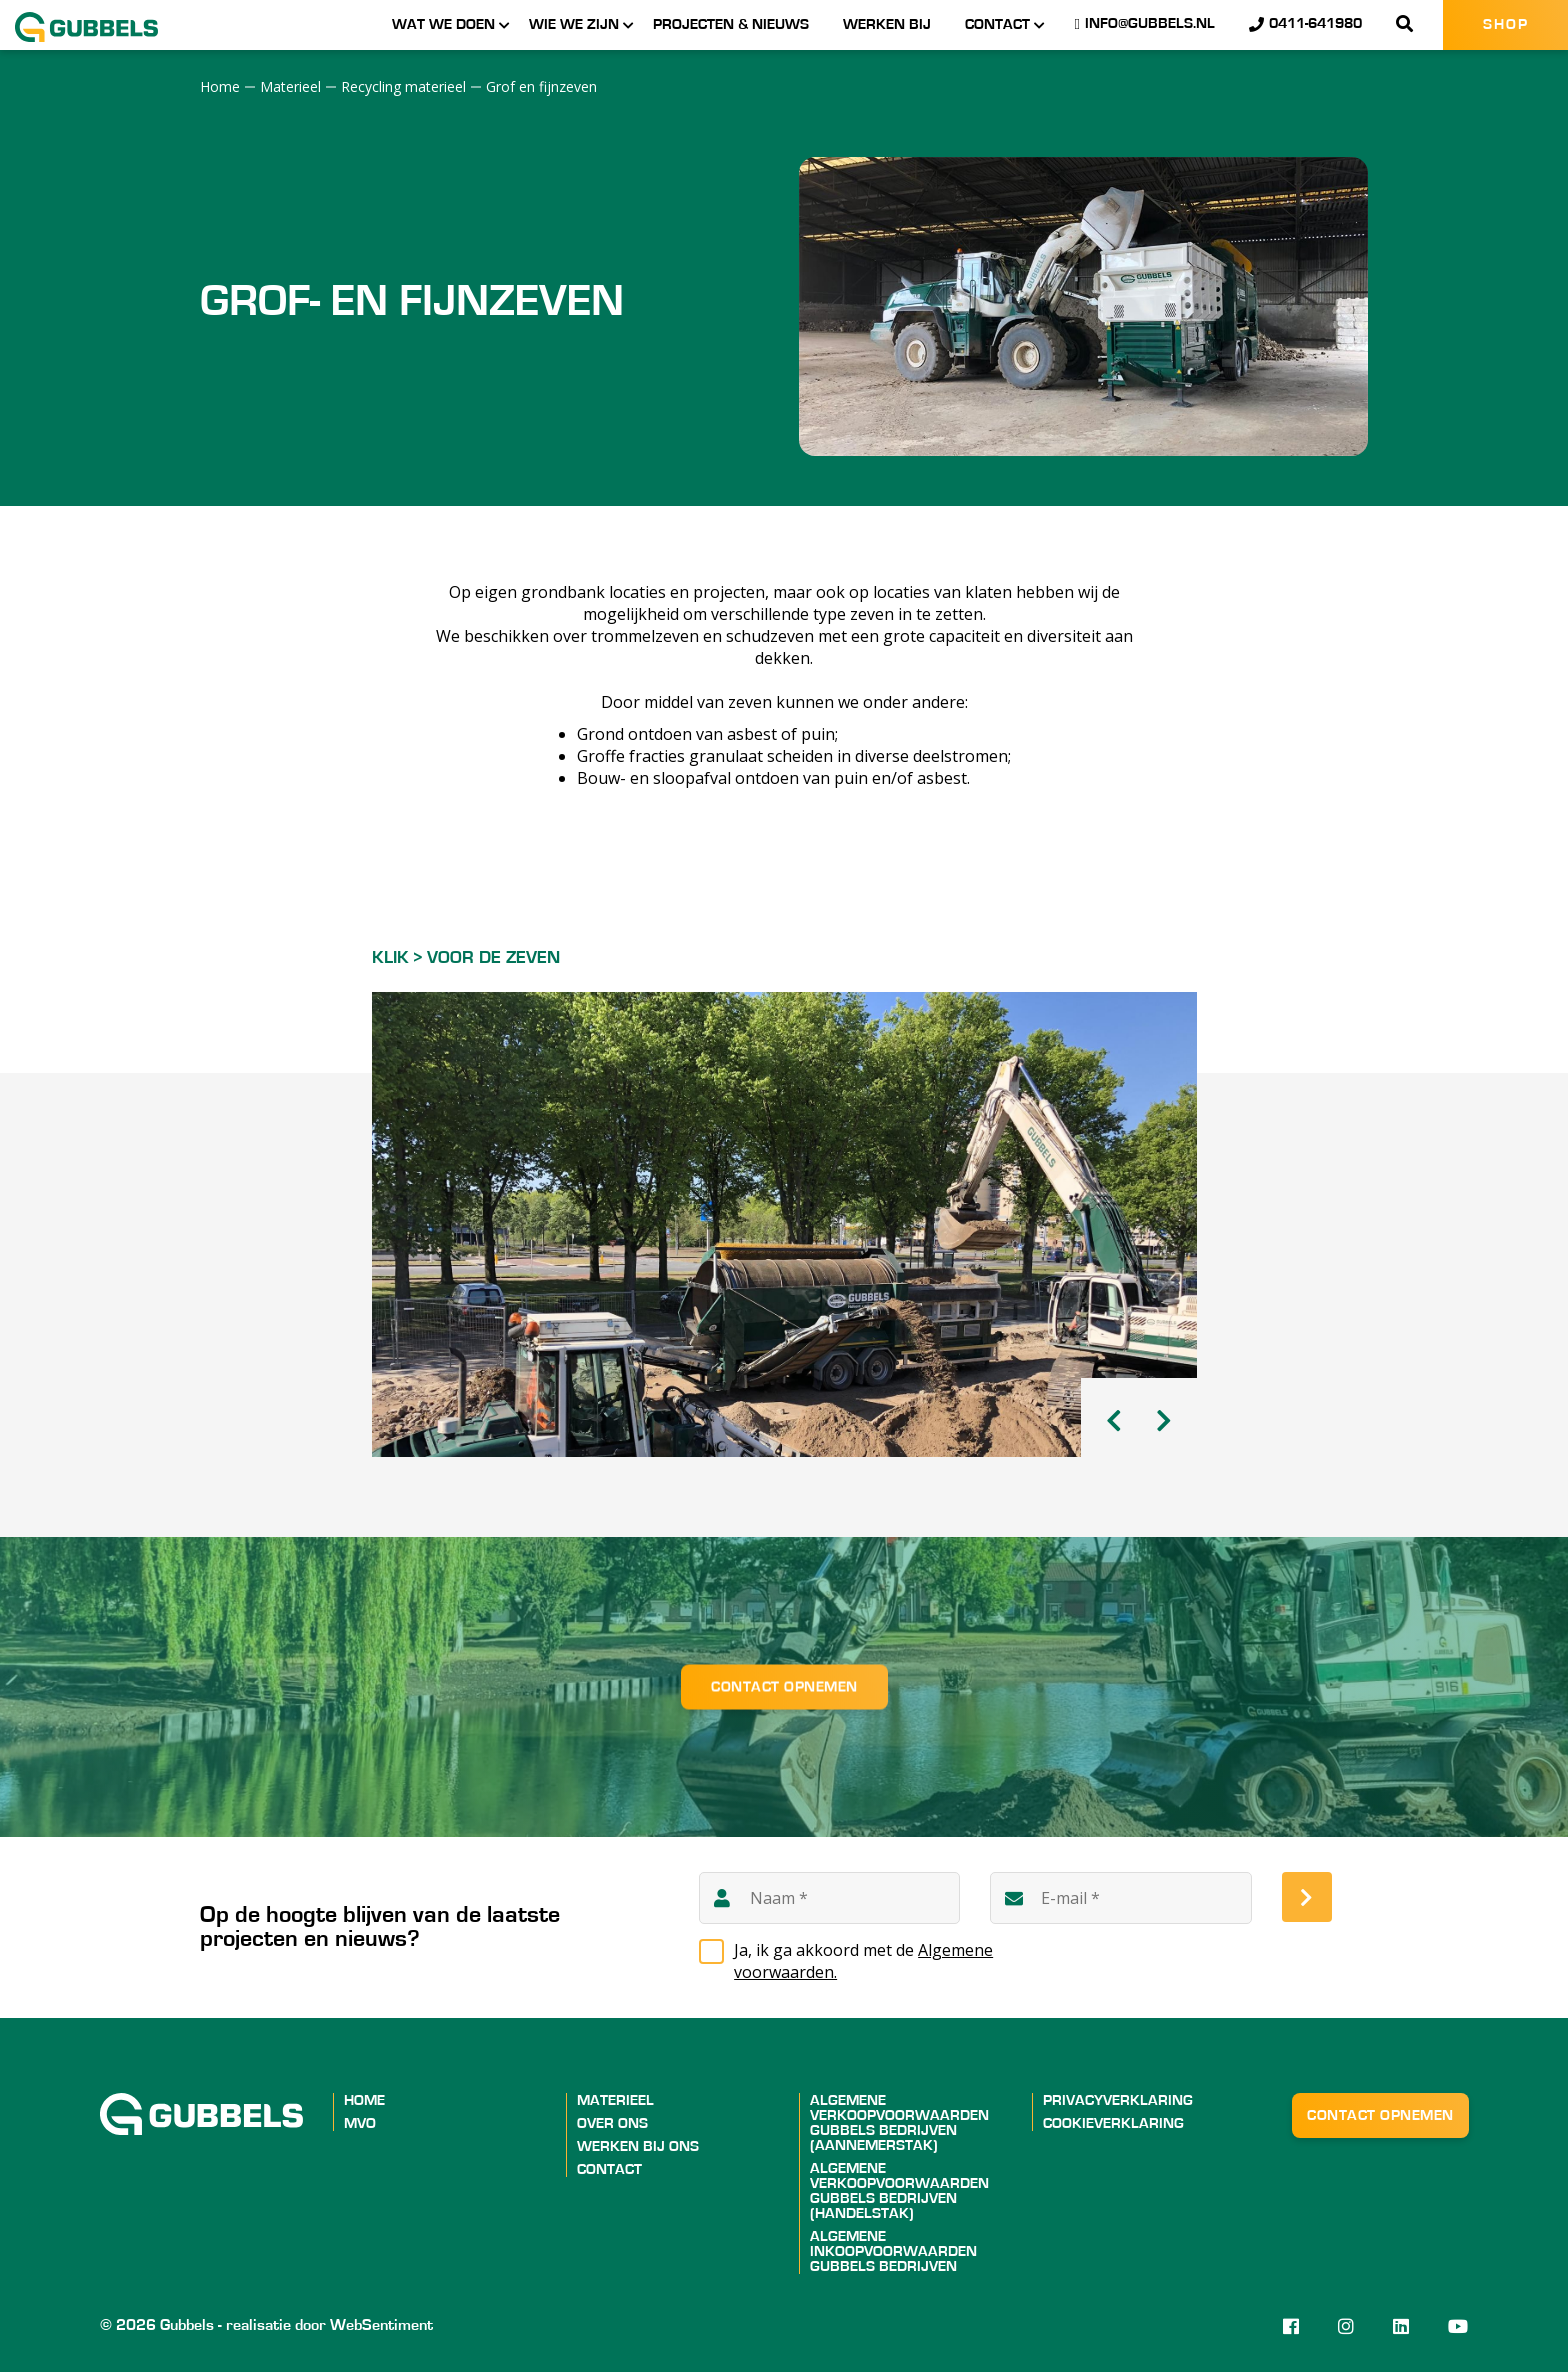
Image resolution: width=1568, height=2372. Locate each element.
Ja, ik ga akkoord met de (863, 1961)
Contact (997, 24)
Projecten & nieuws (731, 24)
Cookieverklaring (1113, 2123)
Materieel (615, 2100)
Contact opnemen (784, 1686)
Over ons (612, 2123)
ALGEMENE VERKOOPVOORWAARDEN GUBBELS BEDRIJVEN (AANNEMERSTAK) (899, 2123)
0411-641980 (1305, 24)
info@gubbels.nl (1145, 24)
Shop (1506, 24)
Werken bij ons (638, 2146)
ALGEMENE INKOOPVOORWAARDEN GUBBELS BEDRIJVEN (893, 2251)
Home (364, 2100)
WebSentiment (381, 2325)
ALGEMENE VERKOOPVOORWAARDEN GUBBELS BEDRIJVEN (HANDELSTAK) (899, 2191)
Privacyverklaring (1118, 2100)
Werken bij (887, 24)
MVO (360, 2123)
